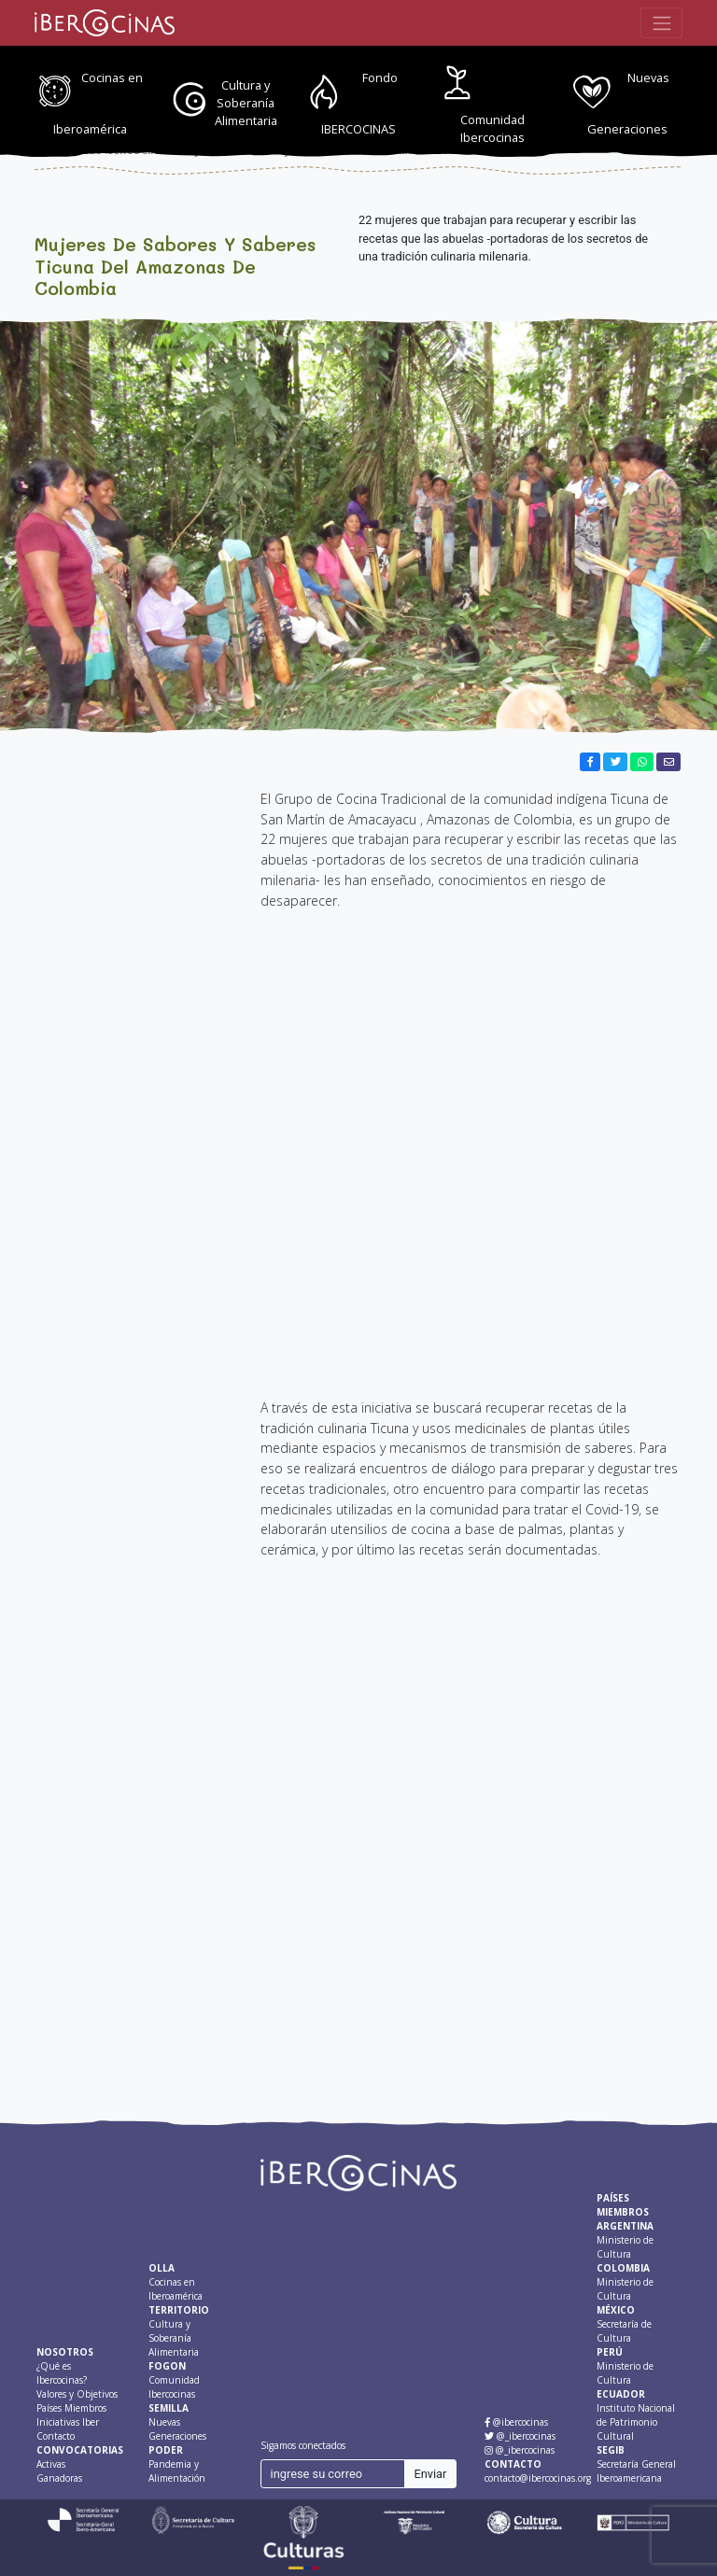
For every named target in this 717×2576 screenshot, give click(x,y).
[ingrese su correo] (332, 2473)
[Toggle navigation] (661, 22)
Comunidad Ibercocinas (492, 128)
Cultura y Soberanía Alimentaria (246, 103)
